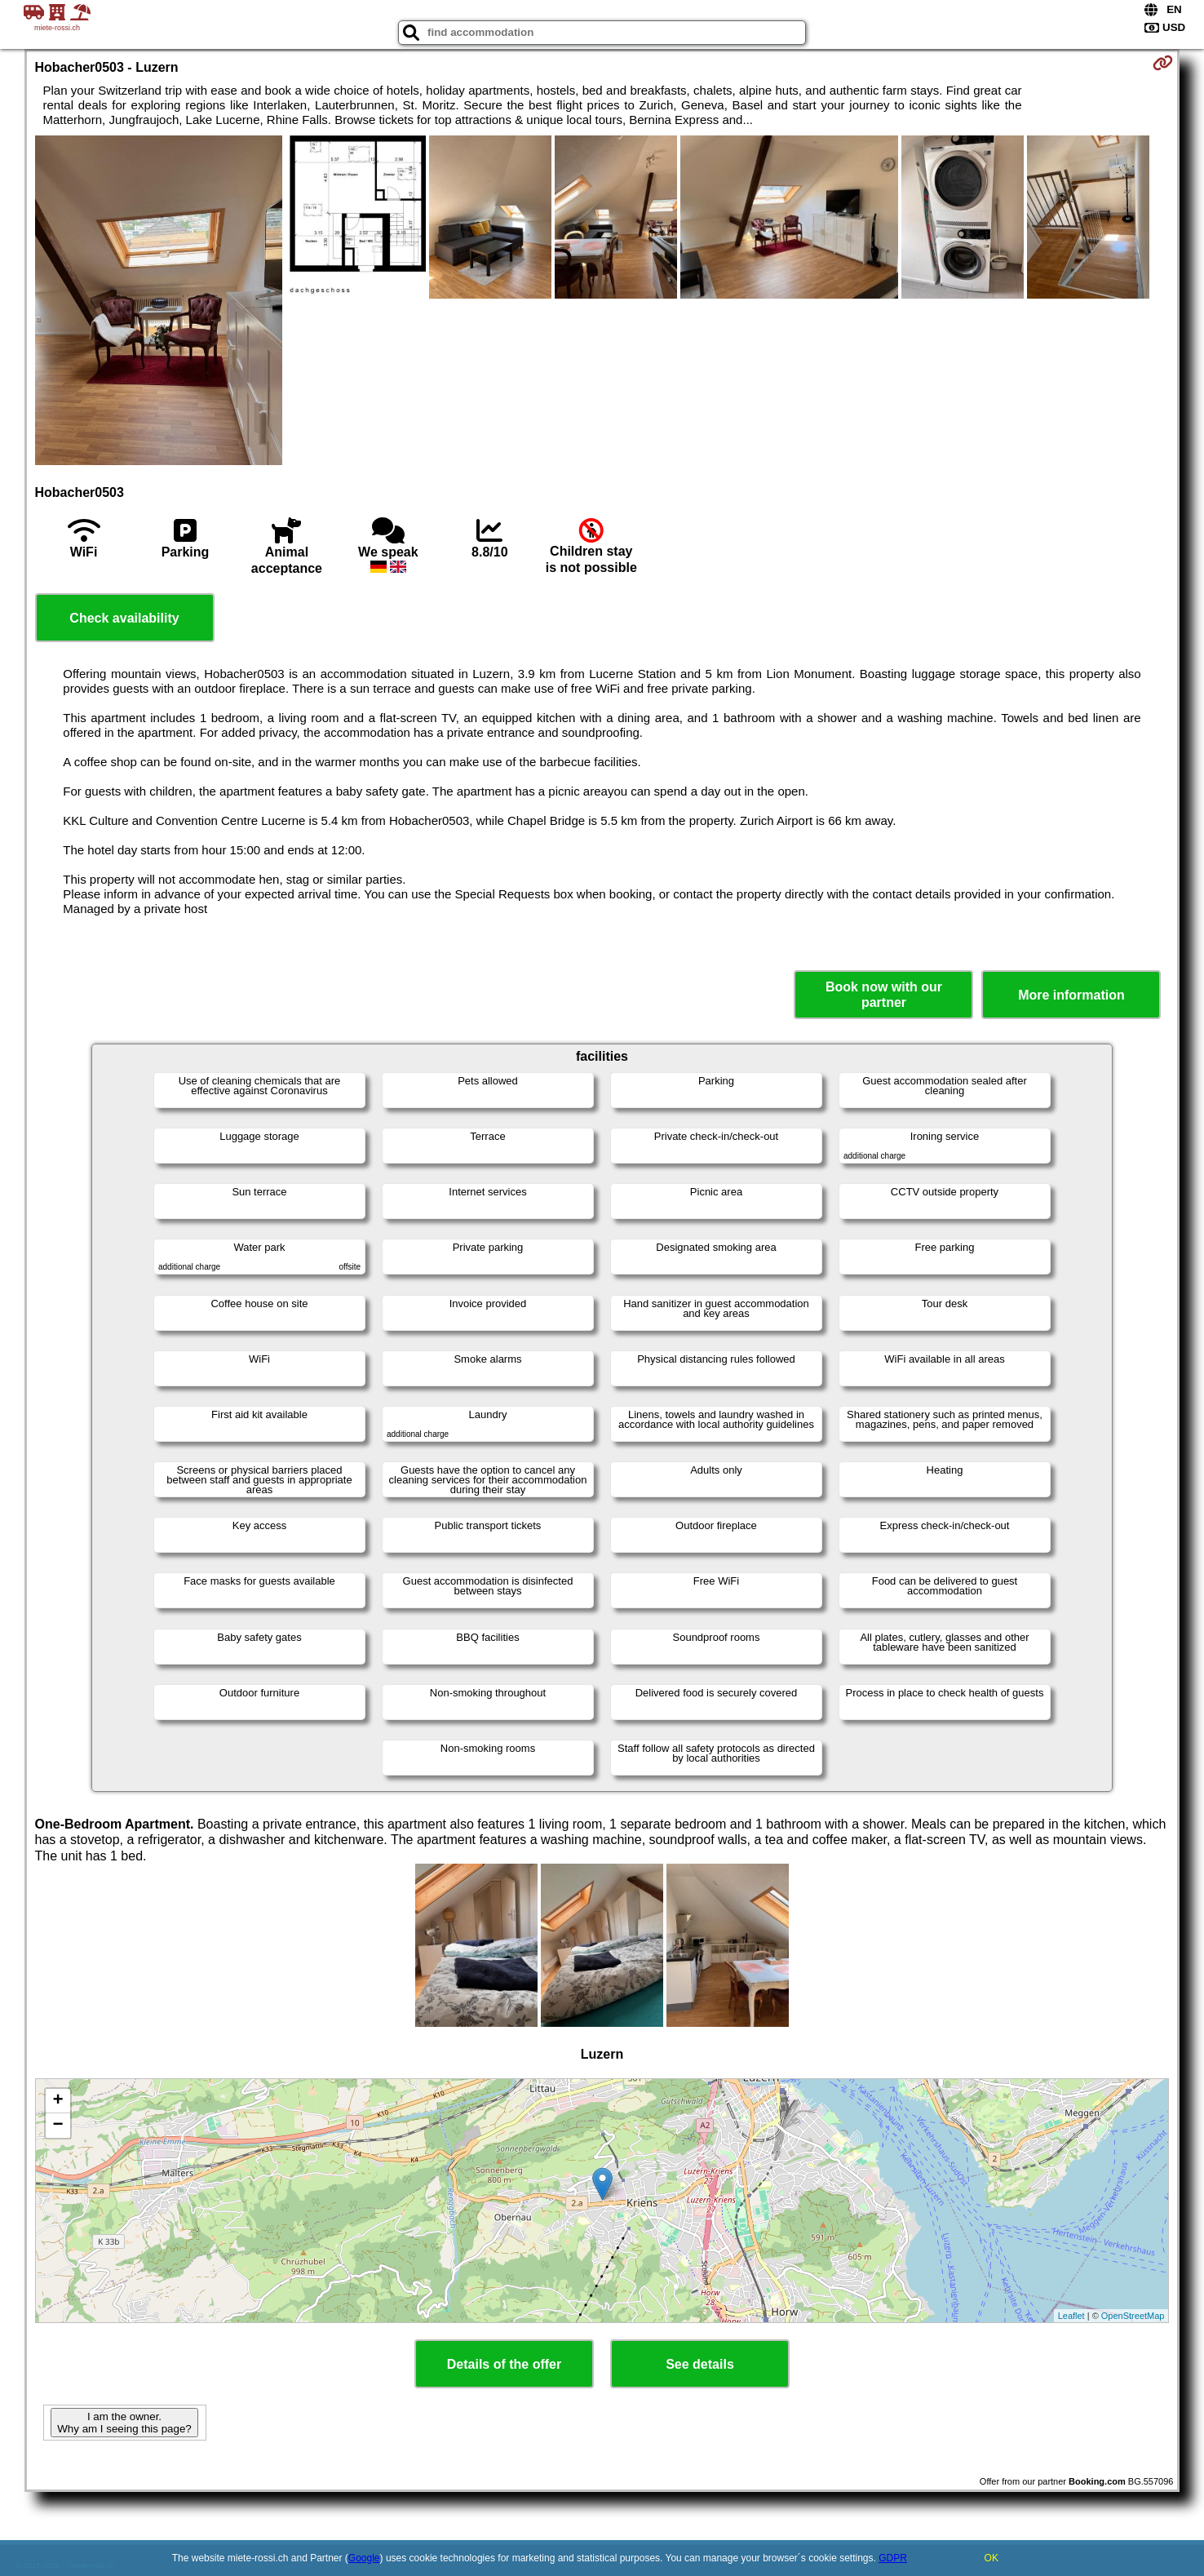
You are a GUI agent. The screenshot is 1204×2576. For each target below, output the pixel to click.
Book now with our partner (884, 994)
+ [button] (57, 2101)
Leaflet (1071, 2316)
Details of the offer (504, 2364)
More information (1071, 995)
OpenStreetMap (1133, 2316)
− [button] (57, 2125)
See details (700, 2364)
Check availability (124, 618)
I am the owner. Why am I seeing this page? (124, 2422)
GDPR (893, 2558)
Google (364, 2558)
